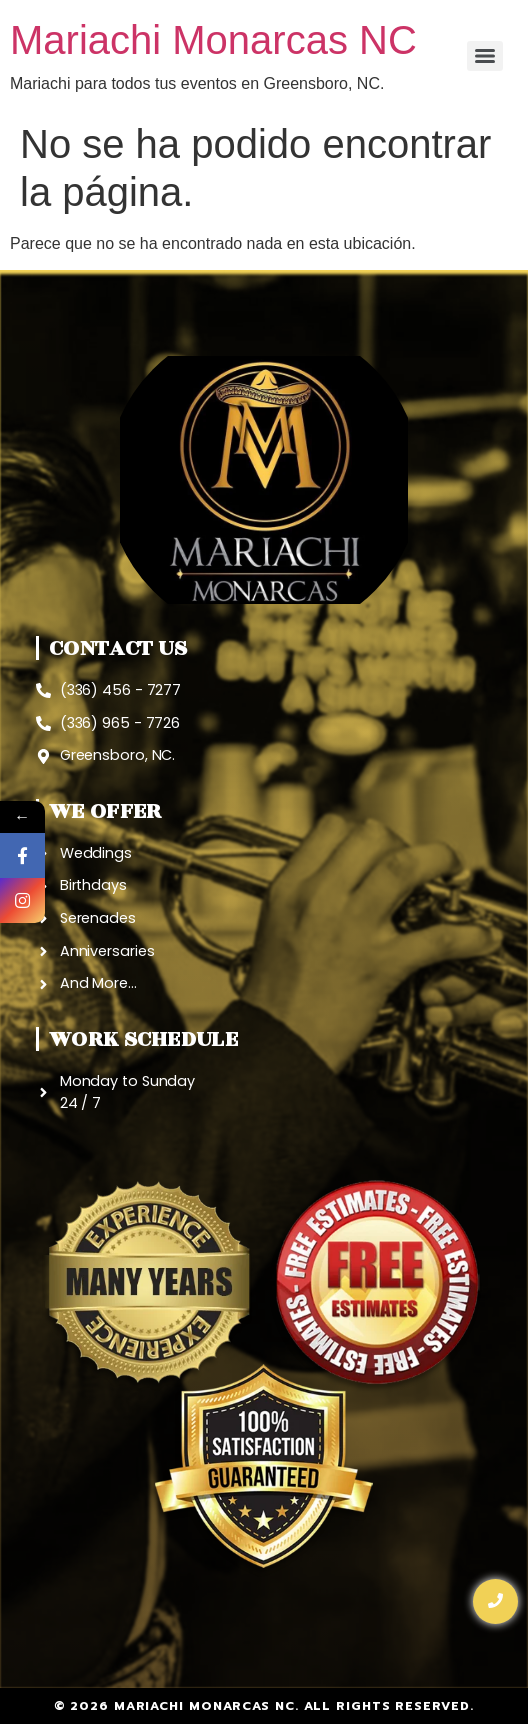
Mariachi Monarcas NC (213, 40)
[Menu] (485, 56)
